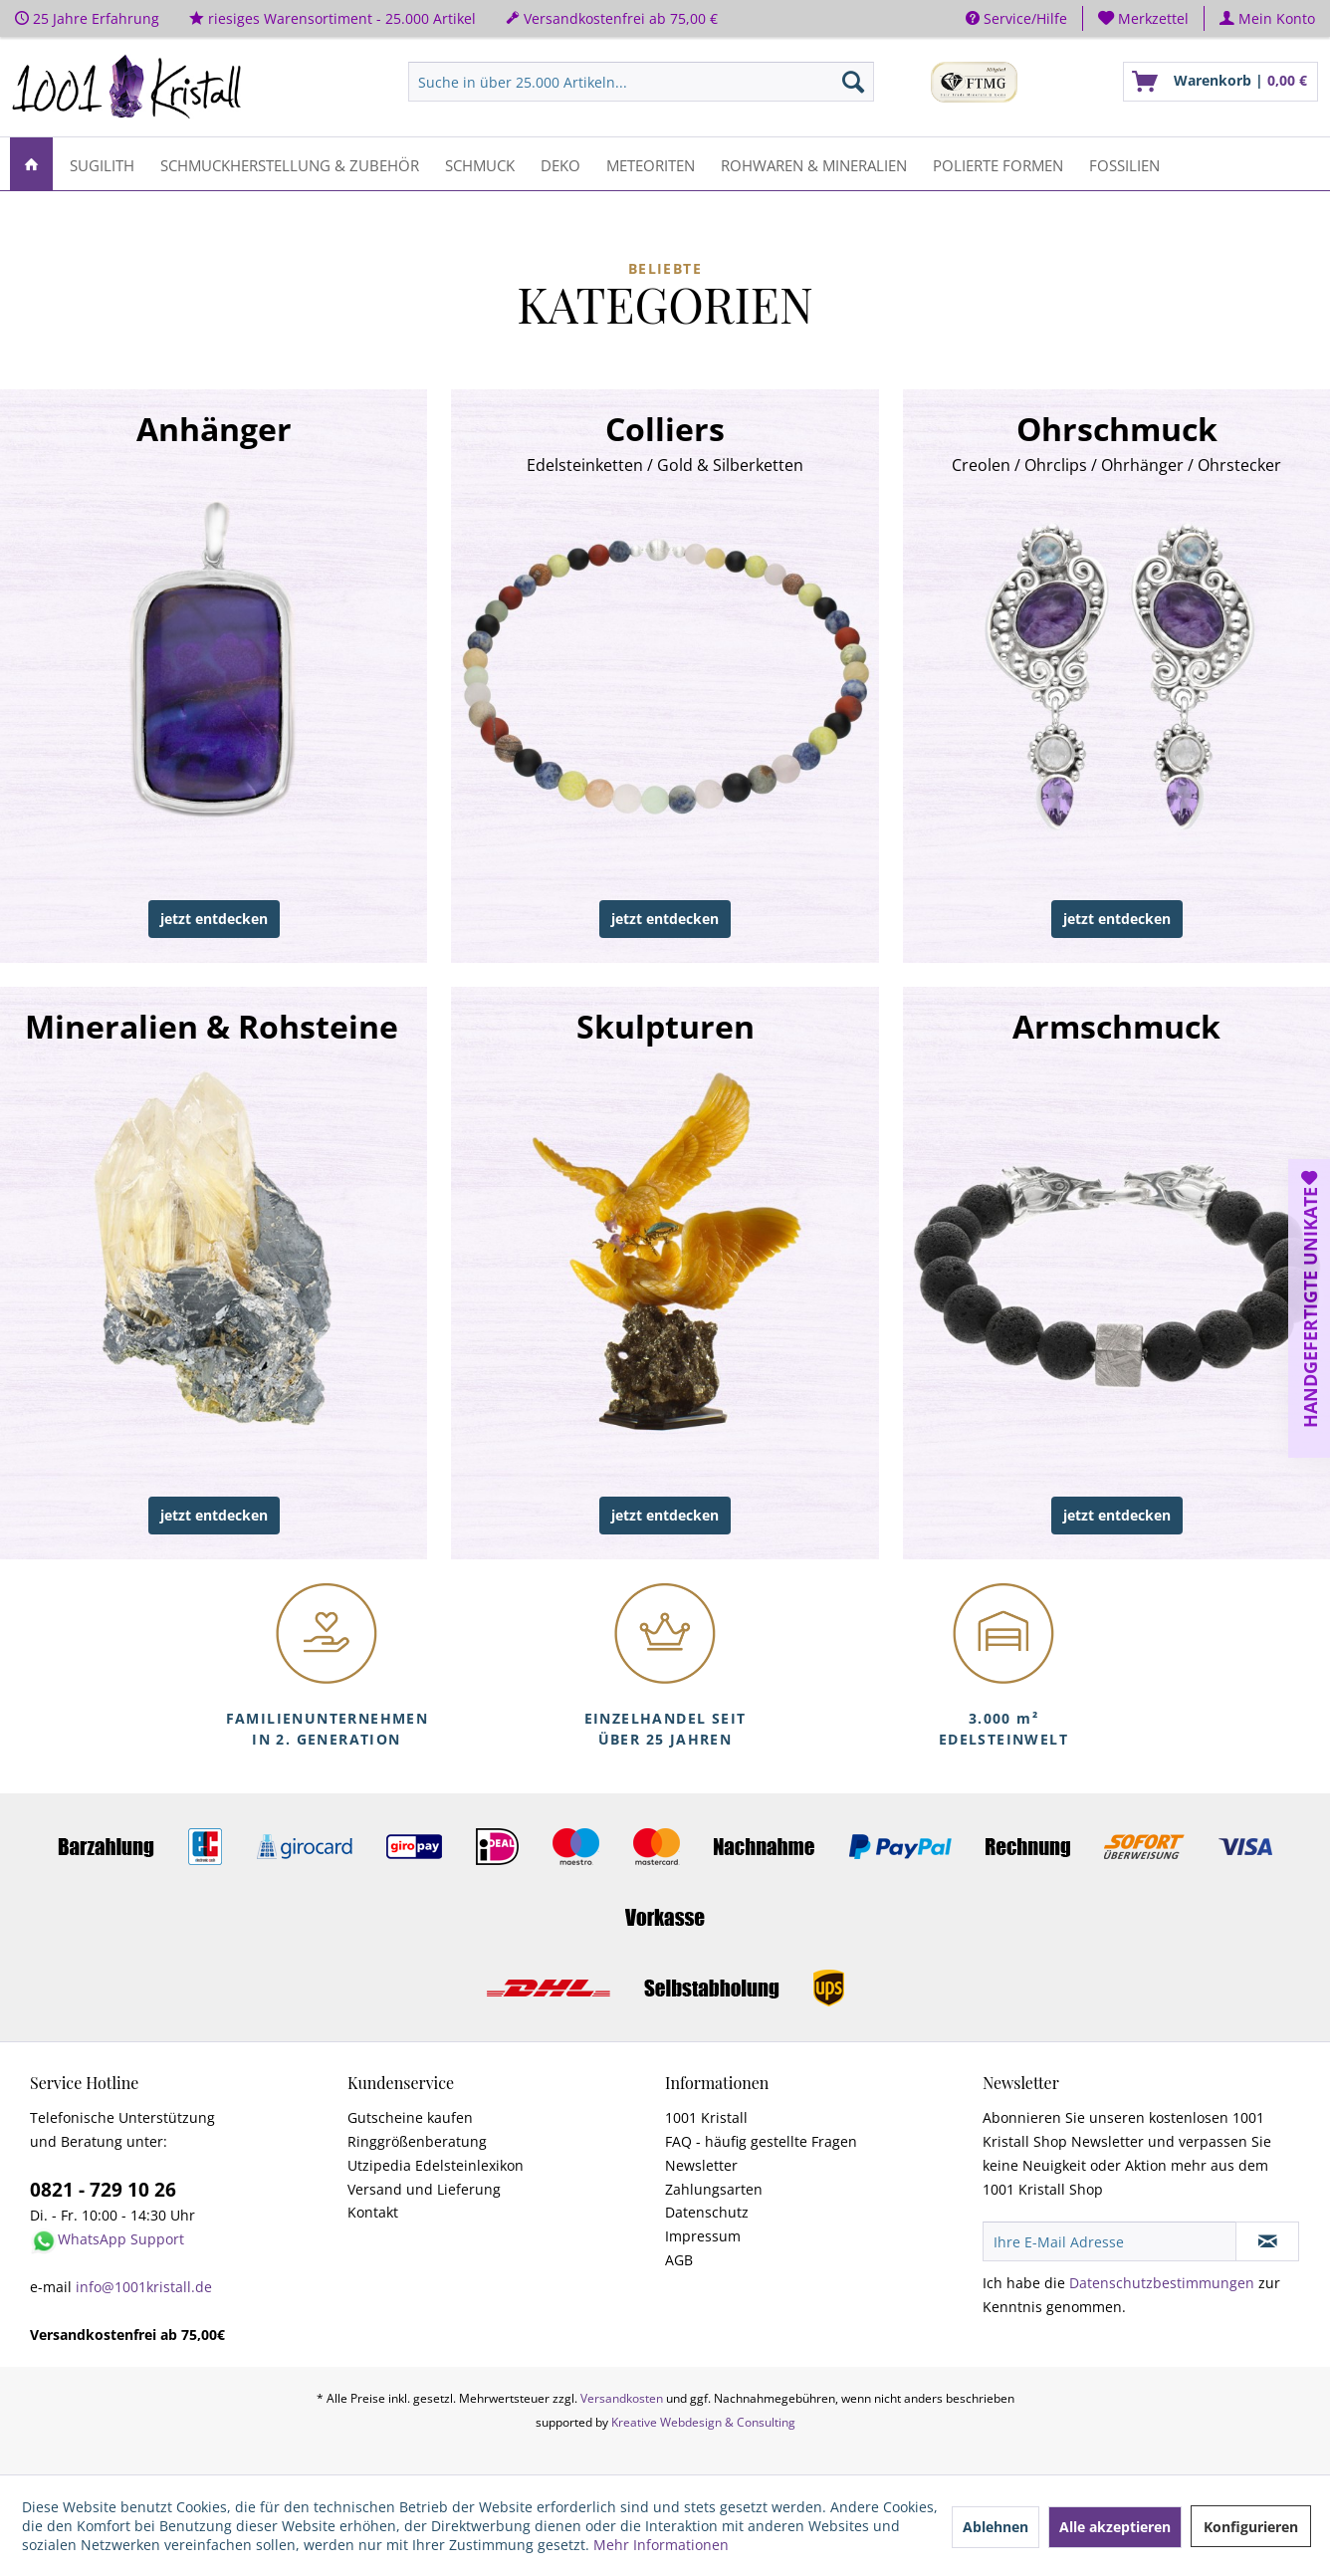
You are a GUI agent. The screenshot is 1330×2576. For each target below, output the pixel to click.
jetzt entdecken (214, 918)
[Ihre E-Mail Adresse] (1109, 2241)
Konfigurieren (1251, 2526)
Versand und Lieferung (424, 2189)
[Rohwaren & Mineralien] (814, 163)
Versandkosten (621, 2398)
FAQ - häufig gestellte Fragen (761, 2141)
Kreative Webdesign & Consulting (703, 2422)
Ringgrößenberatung (417, 2141)
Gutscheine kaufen (410, 2117)
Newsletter (701, 2165)
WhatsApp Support (121, 2238)
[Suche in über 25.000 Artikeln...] (641, 82)
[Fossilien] (1124, 163)
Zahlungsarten (714, 2189)
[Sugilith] (102, 163)
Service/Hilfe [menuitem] (1016, 18)
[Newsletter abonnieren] (1267, 2241)
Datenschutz (707, 2212)
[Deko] (560, 163)
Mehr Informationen (661, 2544)
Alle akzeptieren (1115, 2526)
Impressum (703, 2235)
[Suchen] (853, 82)
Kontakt (372, 2212)
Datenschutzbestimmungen (1161, 2282)
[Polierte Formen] (998, 163)
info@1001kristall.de (144, 2286)
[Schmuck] (480, 163)
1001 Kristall (706, 2117)
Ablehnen (995, 2526)
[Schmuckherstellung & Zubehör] (289, 163)
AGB (679, 2259)
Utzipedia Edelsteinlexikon (435, 2165)
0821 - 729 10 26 (103, 2190)
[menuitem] (1144, 18)
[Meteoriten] (650, 163)
